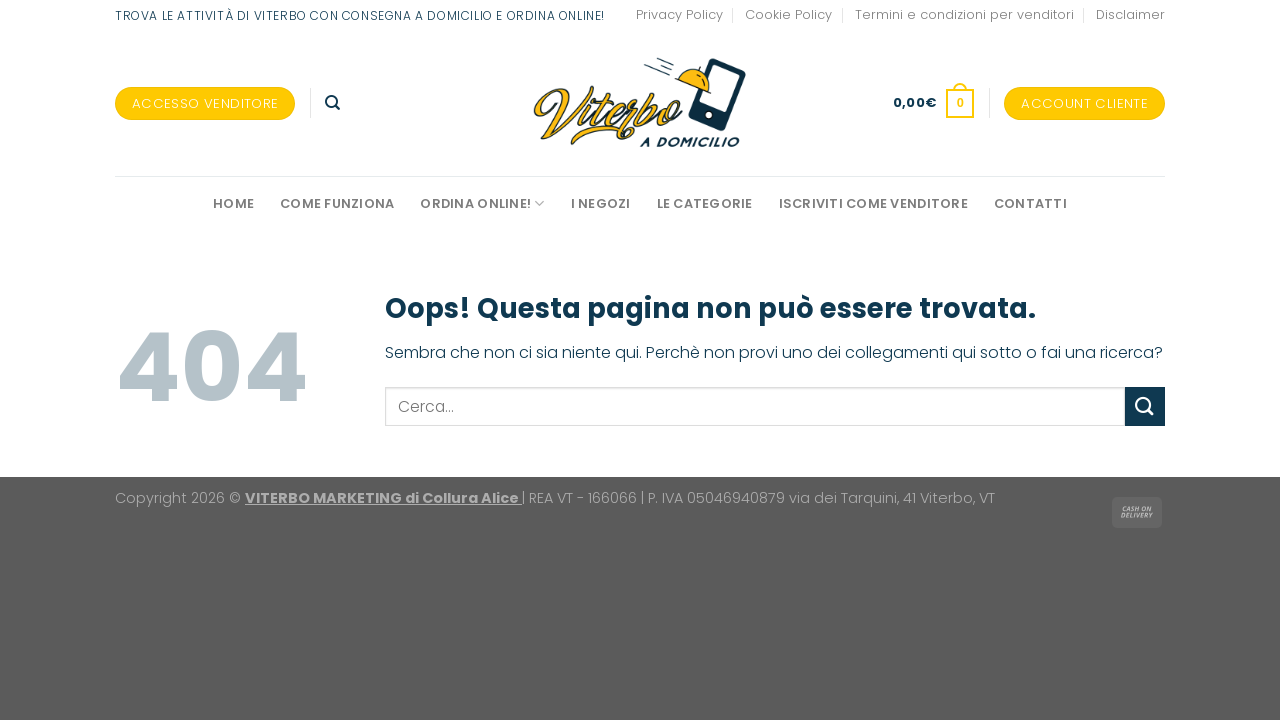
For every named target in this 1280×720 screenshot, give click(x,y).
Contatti (1030, 203)
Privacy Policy (679, 14)
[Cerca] (332, 103)
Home (233, 203)
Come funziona (337, 203)
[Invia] (1145, 406)
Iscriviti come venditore (873, 203)
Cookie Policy (788, 14)
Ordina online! (482, 203)
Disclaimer (1130, 14)
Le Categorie (705, 203)
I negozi (601, 203)
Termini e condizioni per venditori (964, 14)
